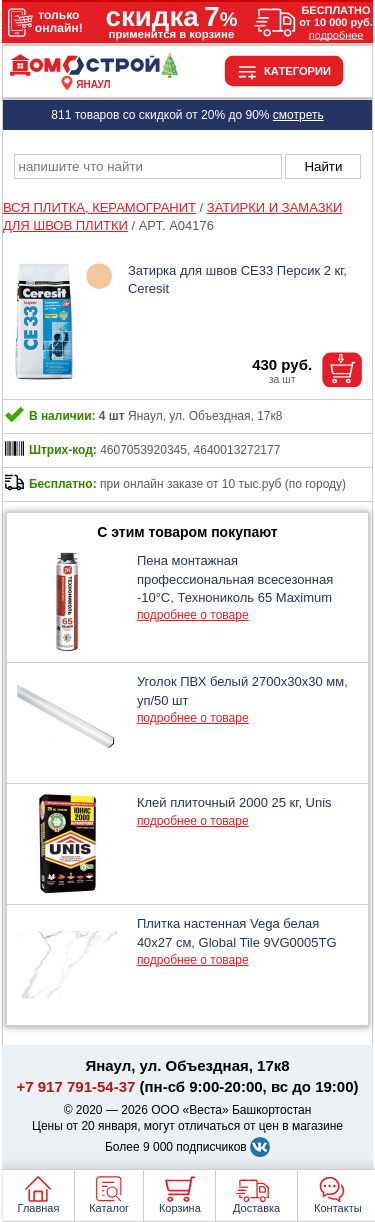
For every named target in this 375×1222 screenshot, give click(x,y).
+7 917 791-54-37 (76, 1086)
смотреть (298, 115)
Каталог (109, 1208)
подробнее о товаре (193, 615)
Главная (39, 1208)
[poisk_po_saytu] (148, 166)
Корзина (180, 1208)
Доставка (256, 1208)
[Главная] (93, 73)
